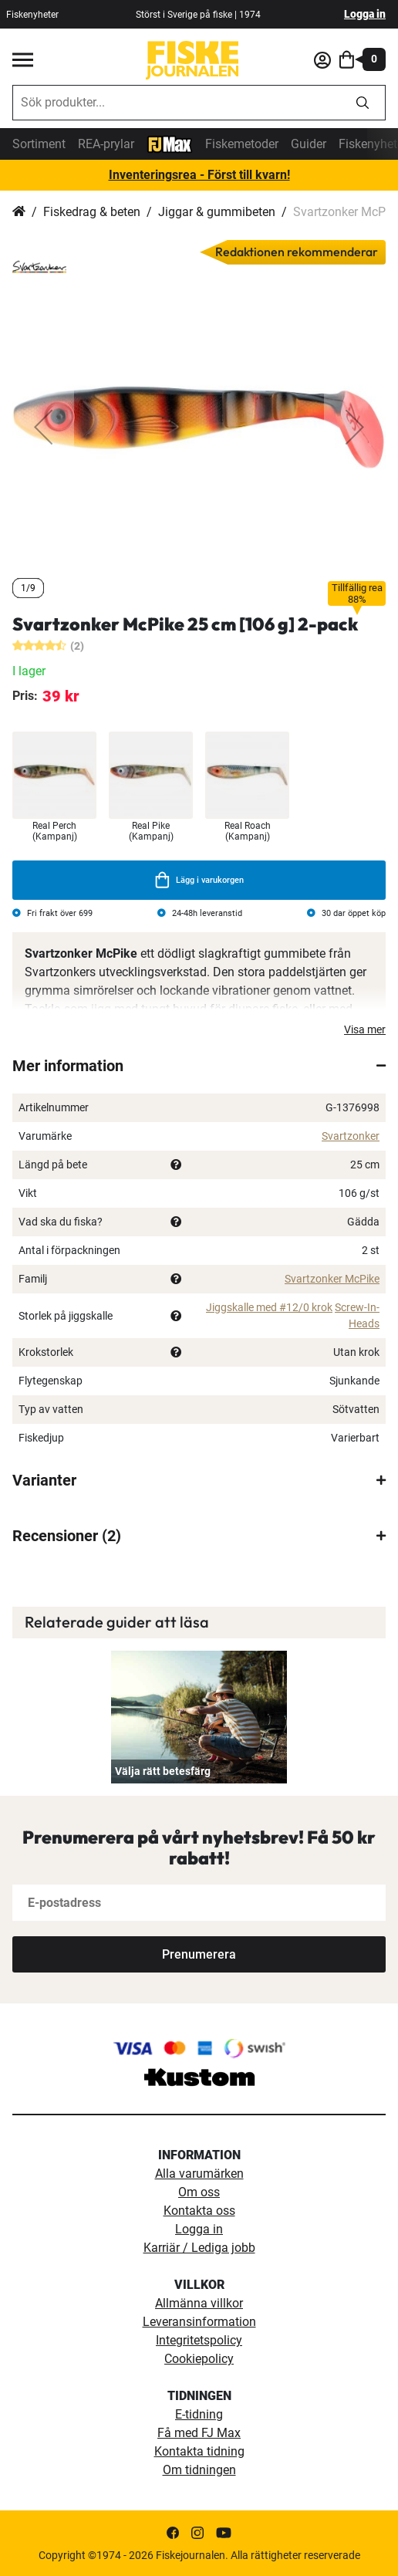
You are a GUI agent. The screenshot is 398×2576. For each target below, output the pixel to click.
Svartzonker (350, 1136)
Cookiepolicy (199, 2358)
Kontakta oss (199, 2210)
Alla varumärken (199, 2173)
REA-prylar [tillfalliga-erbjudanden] (106, 144)
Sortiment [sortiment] (39, 144)
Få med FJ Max (199, 2433)
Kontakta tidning (199, 2451)
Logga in (365, 14)
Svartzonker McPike (332, 1279)
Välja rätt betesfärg (163, 1771)
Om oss (199, 2192)
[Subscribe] (199, 1954)
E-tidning (199, 2414)
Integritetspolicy (199, 2340)
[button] (43, 427)
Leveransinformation (199, 2321)
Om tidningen (199, 2470)
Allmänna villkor (199, 2303)
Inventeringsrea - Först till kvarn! (199, 174)
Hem (18, 212)
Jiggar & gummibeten (216, 212)
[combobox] (176, 103)
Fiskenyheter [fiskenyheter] (32, 14)
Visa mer (365, 1029)
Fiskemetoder (241, 144)
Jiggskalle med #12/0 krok (269, 1307)
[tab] (199, 1066)
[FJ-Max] (170, 143)
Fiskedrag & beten (91, 212)
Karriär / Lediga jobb (199, 2247)
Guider (308, 144)
